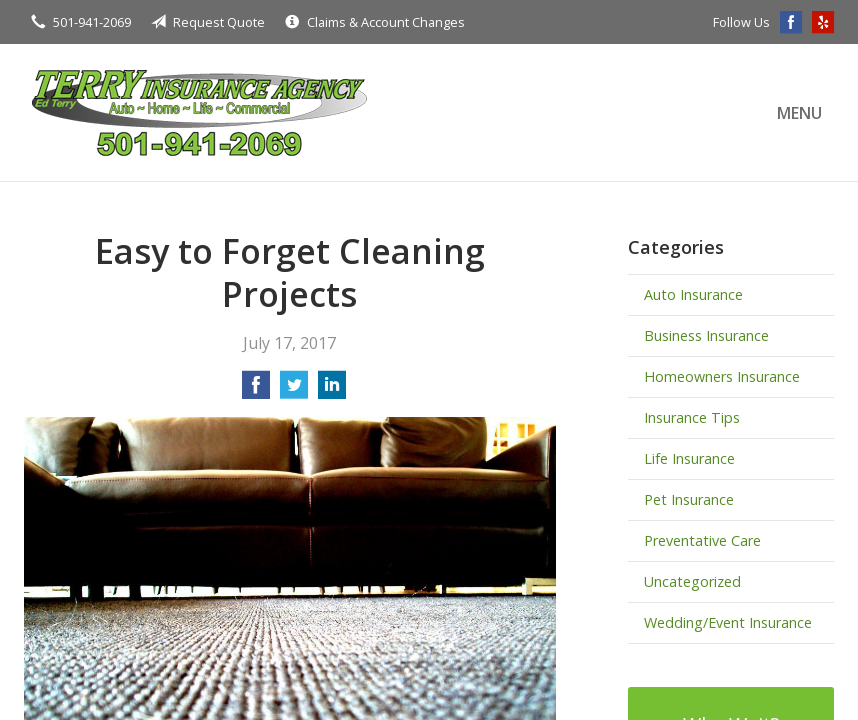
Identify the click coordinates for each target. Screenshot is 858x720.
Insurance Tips (692, 417)
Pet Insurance (689, 499)
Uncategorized (692, 581)
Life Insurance (689, 458)
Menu (799, 113)
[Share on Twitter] (294, 391)
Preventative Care (702, 540)
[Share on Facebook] (256, 391)
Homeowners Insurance (722, 376)
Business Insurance (706, 335)
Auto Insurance (693, 294)
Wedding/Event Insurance (728, 622)
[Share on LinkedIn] (332, 391)
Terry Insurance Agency (199, 112)
